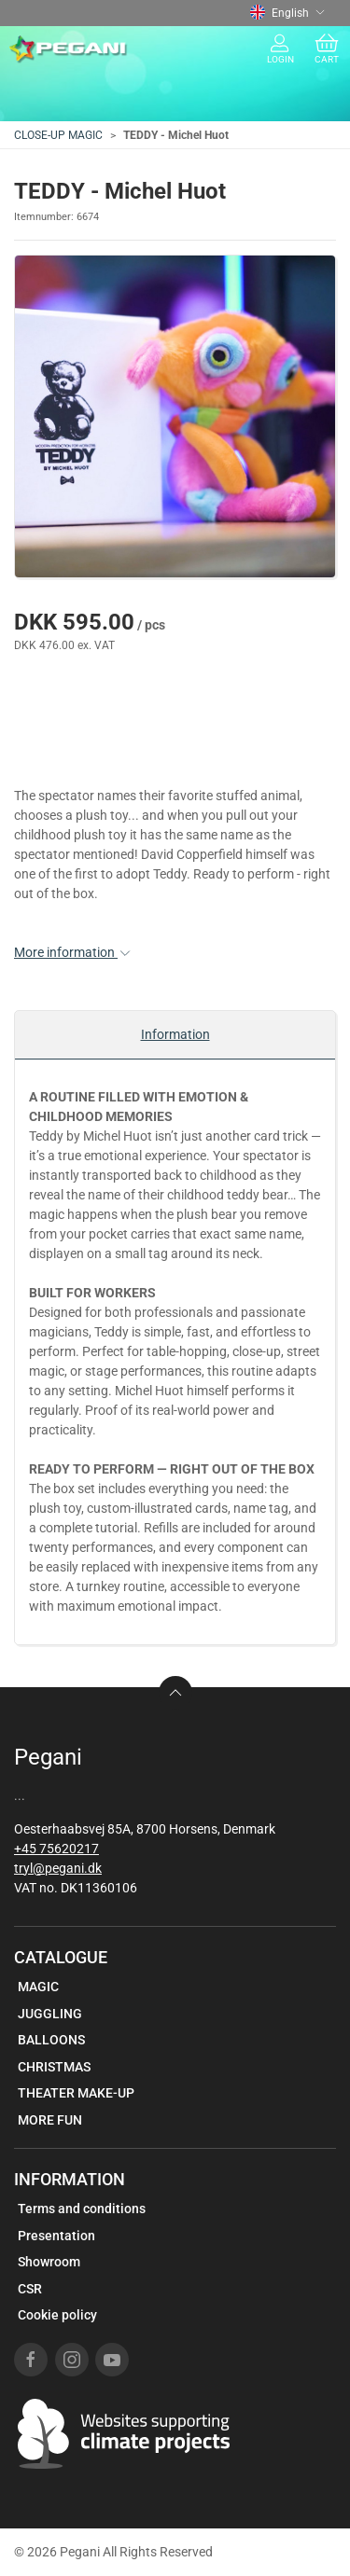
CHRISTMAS (54, 2066)
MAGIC (38, 1986)
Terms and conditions (82, 2208)
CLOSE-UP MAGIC (58, 135)
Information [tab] (175, 1034)
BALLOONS (51, 2039)
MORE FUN (50, 2119)
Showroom (49, 2261)
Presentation (56, 2235)
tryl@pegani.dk (58, 1868)
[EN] (68, 49)
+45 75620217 (56, 1848)
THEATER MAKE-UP (76, 2092)
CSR (30, 2288)
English (287, 13)
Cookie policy (57, 2314)
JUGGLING (50, 2013)
